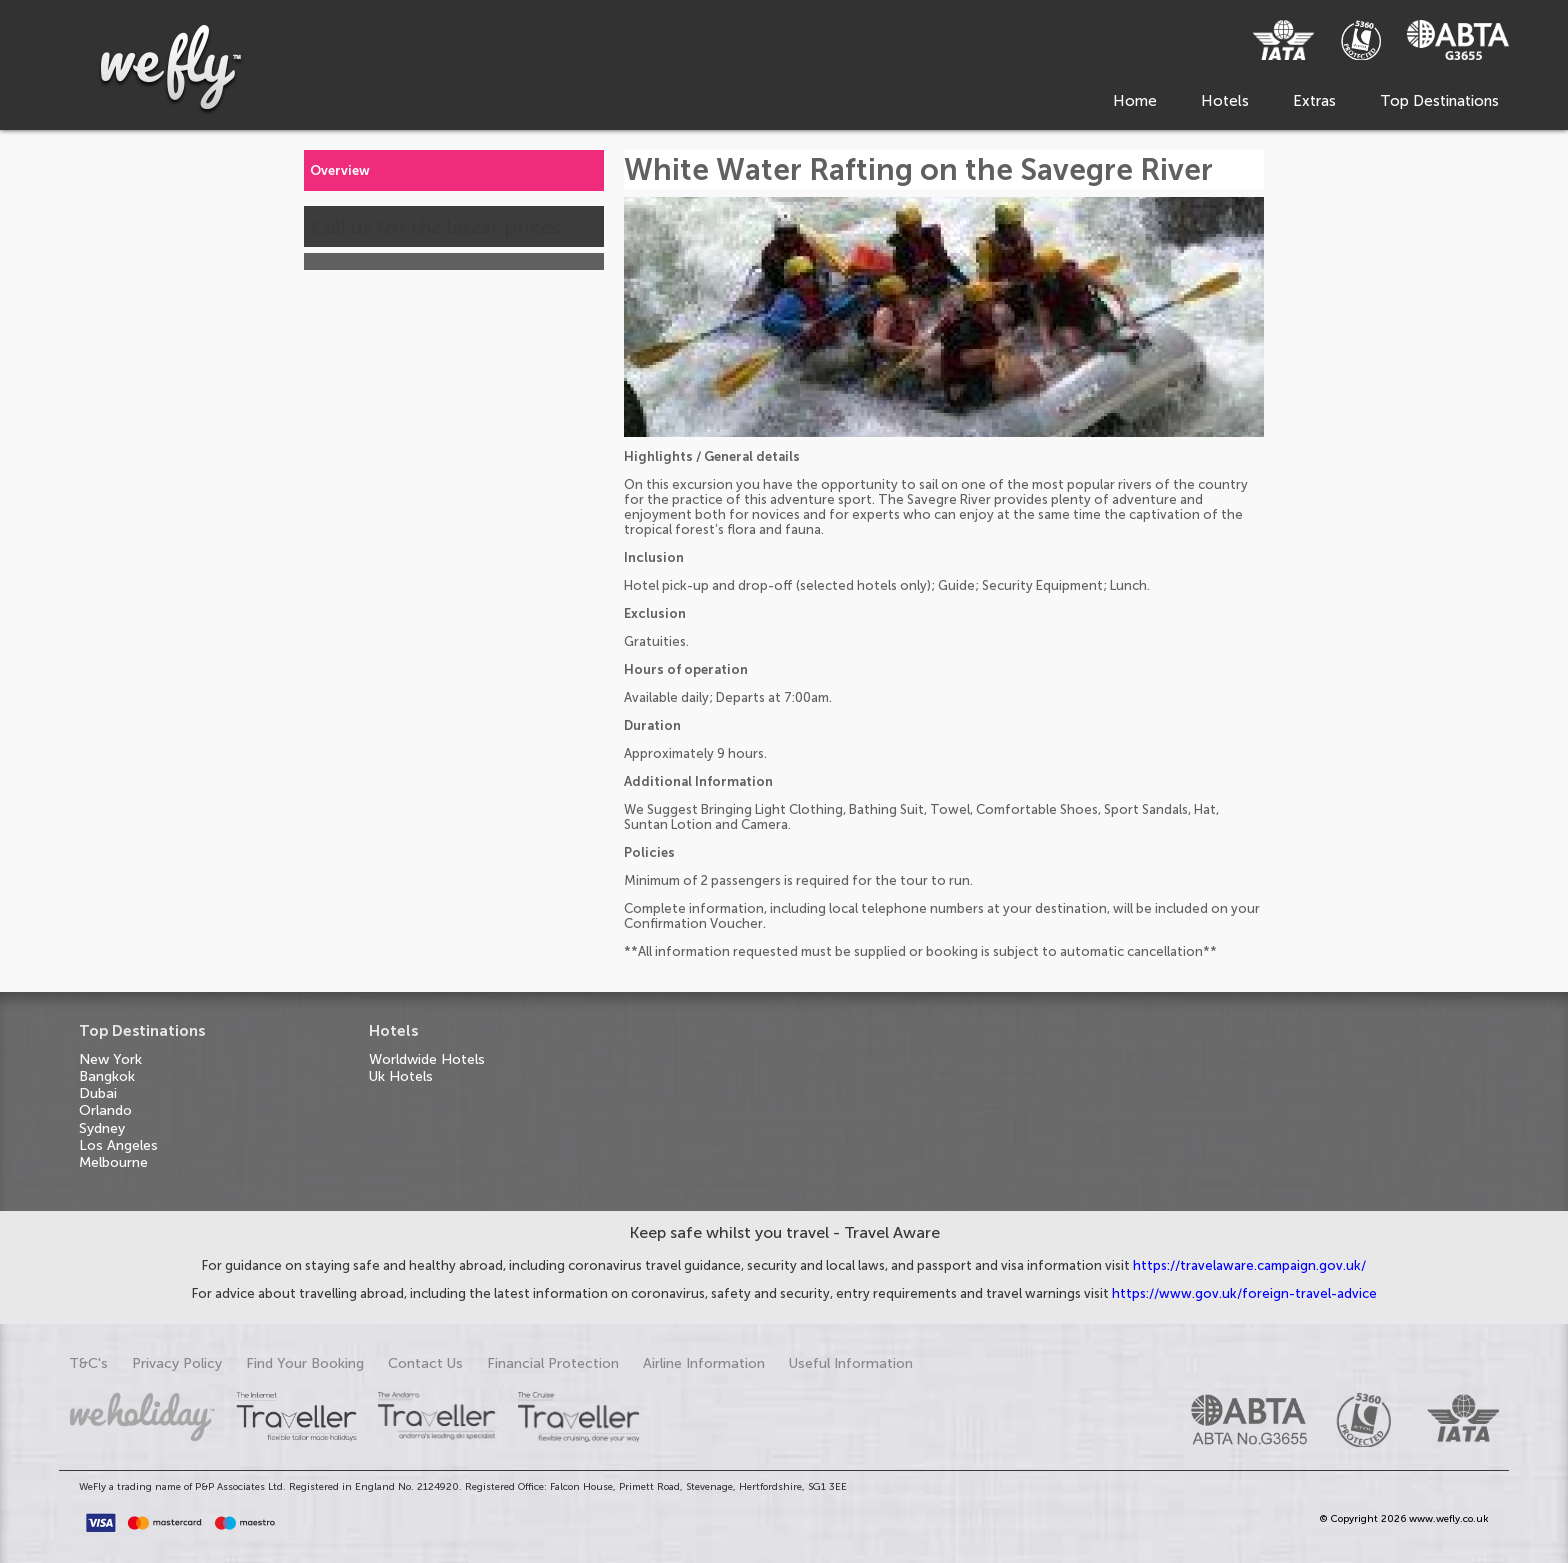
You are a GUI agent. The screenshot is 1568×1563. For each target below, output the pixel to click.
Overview (340, 170)
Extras (1314, 101)
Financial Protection (553, 1363)
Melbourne (113, 1162)
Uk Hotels (401, 1076)
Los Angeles (118, 1145)
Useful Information (851, 1363)
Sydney (102, 1128)
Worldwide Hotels (427, 1059)
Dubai (98, 1093)
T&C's (88, 1363)
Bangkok (107, 1076)
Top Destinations (1439, 101)
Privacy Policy (177, 1363)
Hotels (1225, 101)
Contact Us (425, 1363)
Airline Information (704, 1363)
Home (1135, 101)
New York (110, 1059)
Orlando (105, 1110)
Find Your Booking (305, 1363)
